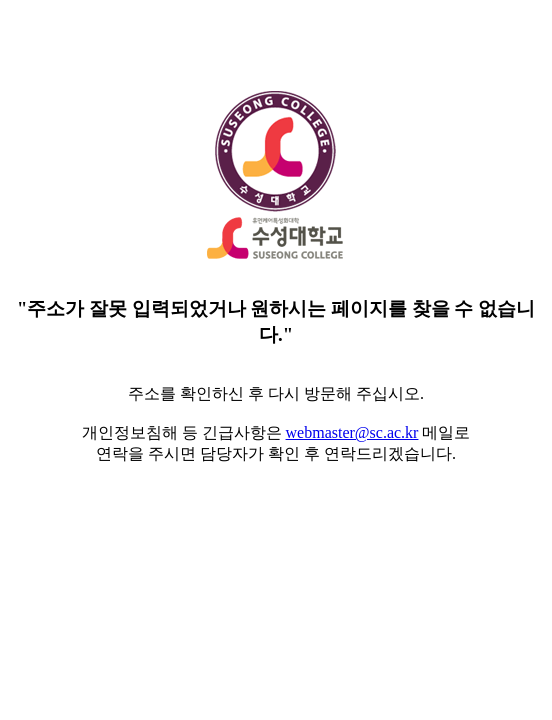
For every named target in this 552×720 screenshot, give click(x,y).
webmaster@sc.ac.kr (352, 432)
